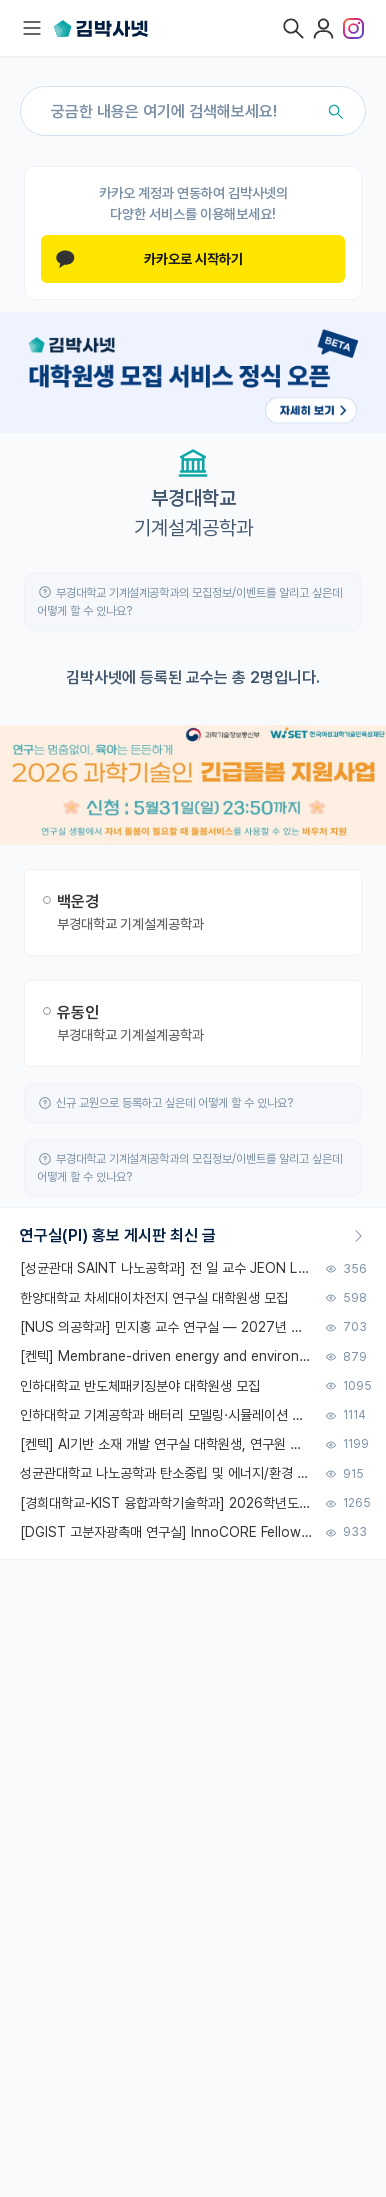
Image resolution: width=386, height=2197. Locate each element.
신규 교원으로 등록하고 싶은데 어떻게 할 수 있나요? (174, 1103)
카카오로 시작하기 (149, 259)
